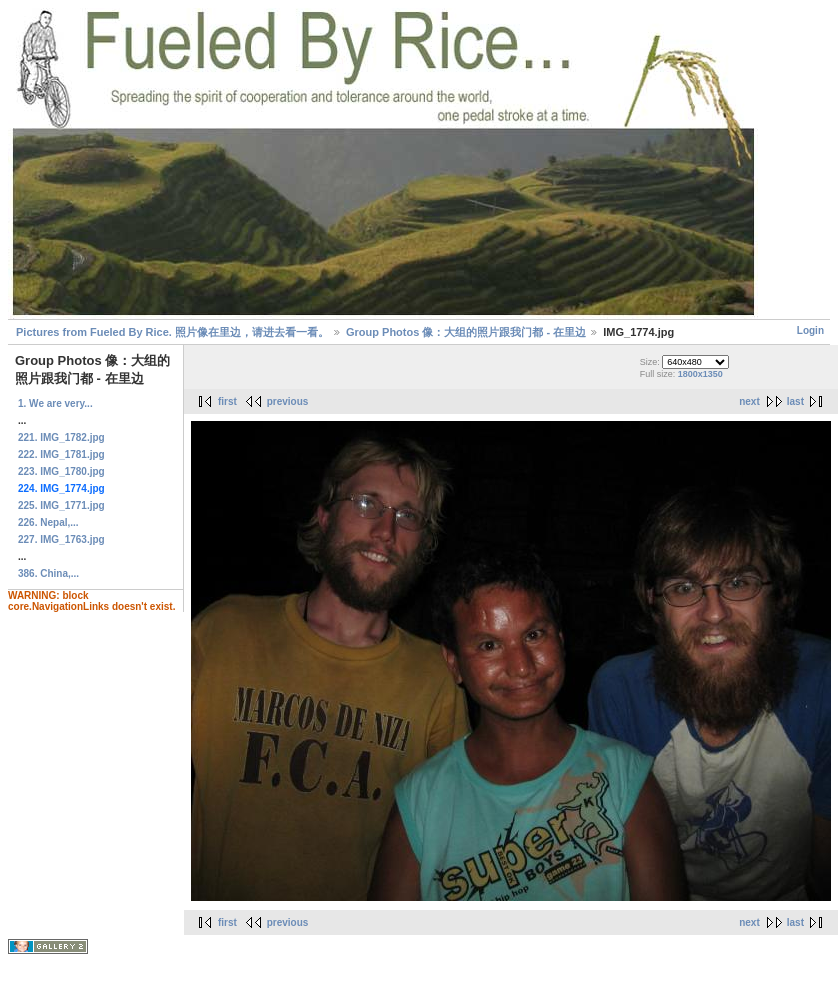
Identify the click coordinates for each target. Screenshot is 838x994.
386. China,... (48, 573)
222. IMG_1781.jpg (61, 454)
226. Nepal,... (48, 522)
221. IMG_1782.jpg (61, 437)
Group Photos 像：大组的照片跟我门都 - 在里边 (466, 332)
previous (288, 401)
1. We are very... (55, 403)
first (227, 401)
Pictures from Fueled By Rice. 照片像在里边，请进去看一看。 (172, 332)
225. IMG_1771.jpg (61, 505)
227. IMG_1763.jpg (61, 539)
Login (810, 330)
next (749, 401)
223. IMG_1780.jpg (61, 471)
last (795, 401)
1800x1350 (700, 374)
